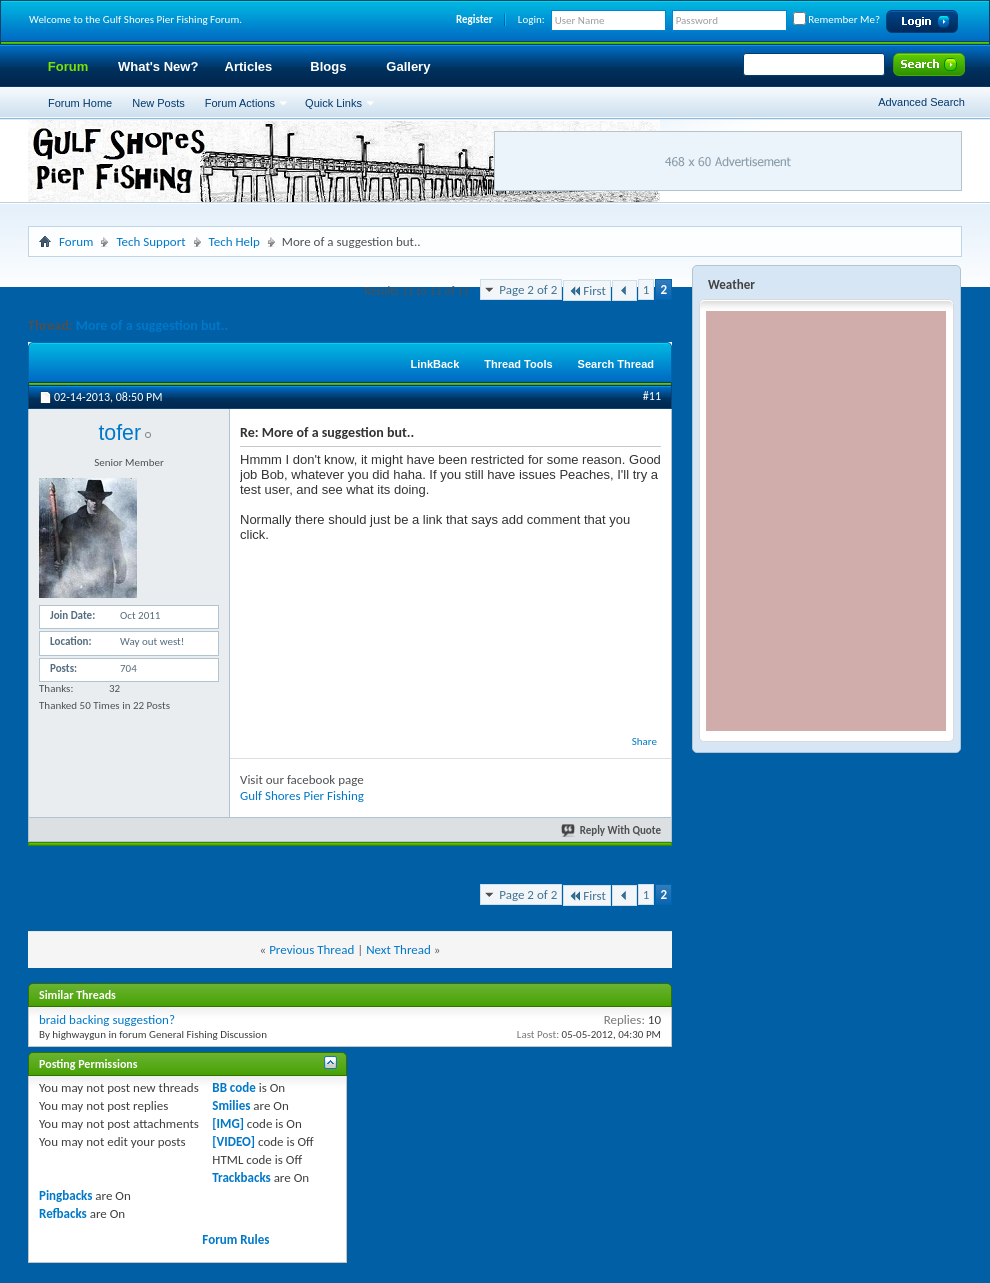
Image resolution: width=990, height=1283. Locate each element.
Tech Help (234, 241)
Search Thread (616, 364)
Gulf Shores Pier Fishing (302, 795)
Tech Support (150, 241)
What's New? (158, 66)
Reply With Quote (612, 830)
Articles (249, 66)
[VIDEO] (233, 1141)
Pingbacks (65, 1195)
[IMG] (228, 1123)
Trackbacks (241, 1177)
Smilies (231, 1105)
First (587, 290)
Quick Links (333, 103)
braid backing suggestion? (107, 1019)
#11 (652, 396)
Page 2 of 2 (528, 289)
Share (644, 741)
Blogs (328, 66)
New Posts (158, 103)
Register (474, 19)
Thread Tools (518, 364)
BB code (233, 1087)
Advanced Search (921, 102)
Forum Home (80, 103)
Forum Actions (240, 103)
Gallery (408, 66)
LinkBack (434, 364)
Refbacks (63, 1213)
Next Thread (398, 949)
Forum (68, 66)
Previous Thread (311, 949)
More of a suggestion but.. (152, 325)
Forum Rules (235, 1239)
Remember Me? (836, 19)
